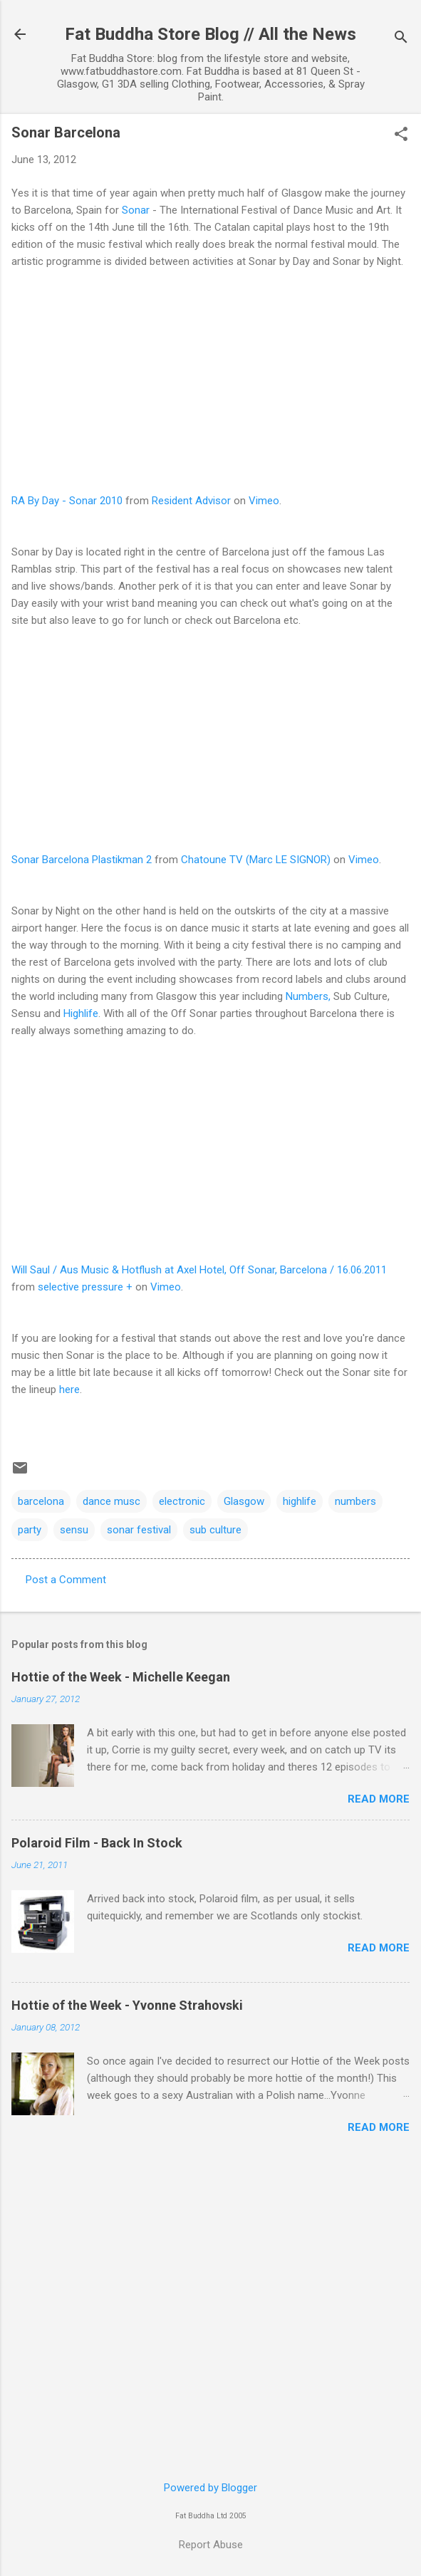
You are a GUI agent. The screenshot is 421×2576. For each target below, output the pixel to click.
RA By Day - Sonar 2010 (67, 500)
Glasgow (244, 1501)
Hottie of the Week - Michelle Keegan (120, 1676)
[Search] (401, 39)
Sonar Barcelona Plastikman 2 (81, 859)
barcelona (41, 1501)
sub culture (215, 1529)
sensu (74, 1529)
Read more (379, 1799)
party (29, 1529)
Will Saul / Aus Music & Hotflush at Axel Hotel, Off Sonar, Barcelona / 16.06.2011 (199, 1269)
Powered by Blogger (210, 2487)
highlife (299, 1501)
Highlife (80, 1013)
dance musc (111, 1501)
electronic (182, 1501)
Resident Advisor (191, 500)
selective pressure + (85, 1287)
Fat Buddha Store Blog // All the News (210, 34)
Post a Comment (66, 1579)
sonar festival (139, 1529)
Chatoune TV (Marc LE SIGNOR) (256, 859)
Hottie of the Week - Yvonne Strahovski (127, 2005)
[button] (401, 135)
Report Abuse (211, 2544)
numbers (355, 1501)
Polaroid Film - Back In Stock (96, 1842)
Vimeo (264, 500)
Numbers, (308, 996)
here (69, 1389)
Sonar (136, 210)
